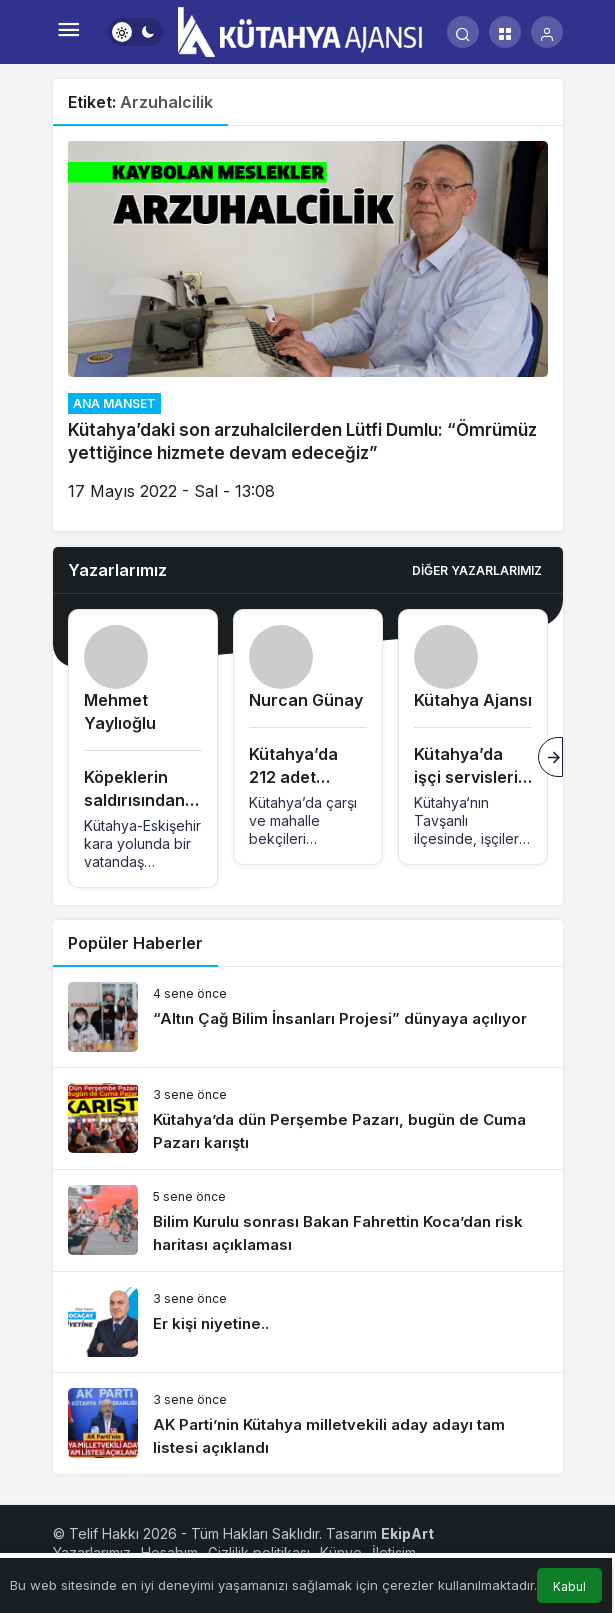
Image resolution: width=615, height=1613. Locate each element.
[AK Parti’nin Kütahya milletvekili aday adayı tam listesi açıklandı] (308, 1423)
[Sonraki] (550, 757)
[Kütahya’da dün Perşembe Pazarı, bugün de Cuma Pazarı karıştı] (308, 1118)
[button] (505, 32)
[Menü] (69, 32)
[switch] (135, 32)
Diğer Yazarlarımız (477, 570)
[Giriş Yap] (547, 32)
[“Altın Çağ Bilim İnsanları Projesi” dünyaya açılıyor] (308, 1017)
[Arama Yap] (463, 32)
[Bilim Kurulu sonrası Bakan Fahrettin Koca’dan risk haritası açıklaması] (308, 1220)
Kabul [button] (569, 1586)
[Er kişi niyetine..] (308, 1322)
